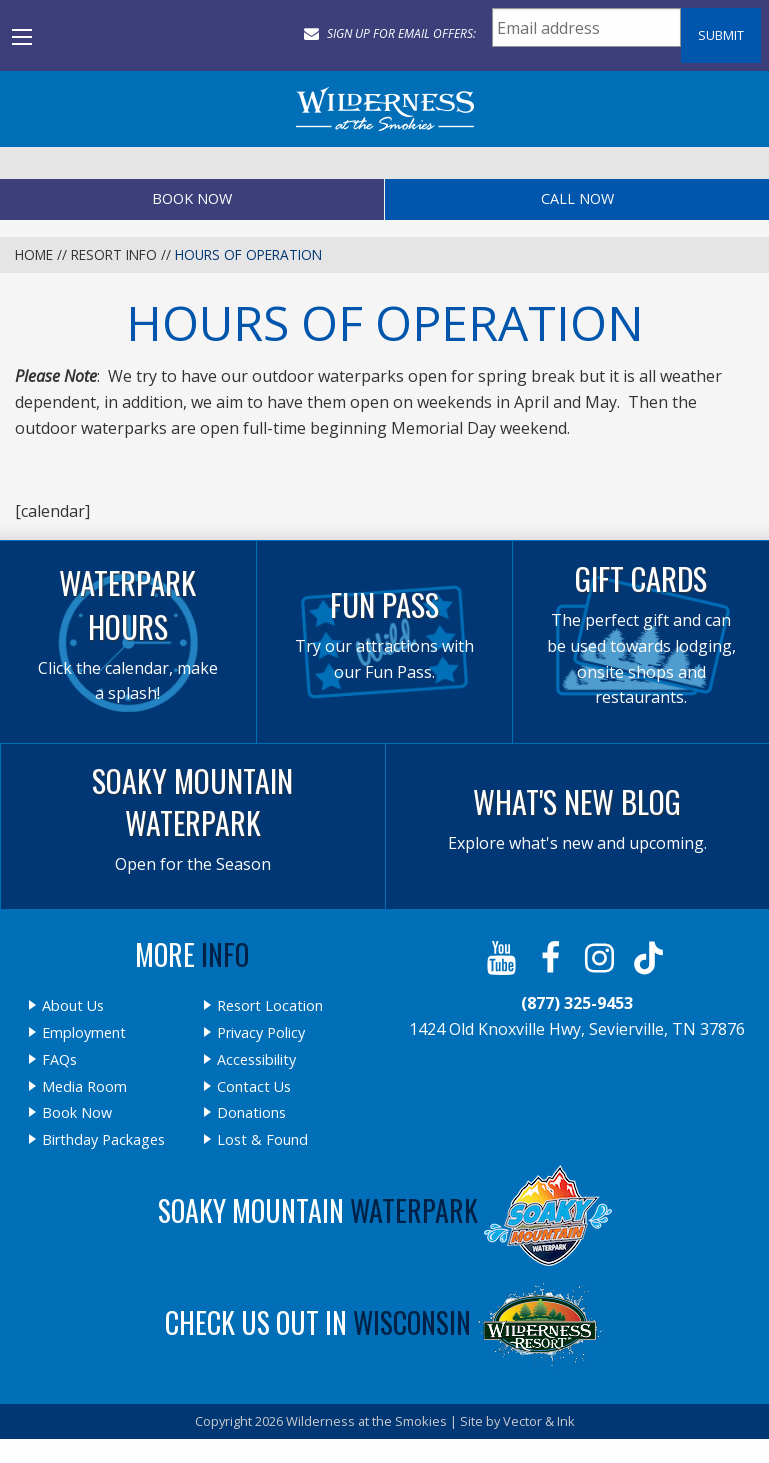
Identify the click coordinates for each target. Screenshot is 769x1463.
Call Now (577, 198)
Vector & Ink (539, 1421)
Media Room (84, 1087)
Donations (251, 1113)
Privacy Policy (261, 1033)
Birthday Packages (103, 1140)
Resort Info (114, 254)
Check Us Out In (385, 1322)
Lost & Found (262, 1140)
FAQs (59, 1060)
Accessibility (256, 1060)
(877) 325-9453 (577, 1003)
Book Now (192, 198)
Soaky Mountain (385, 1210)
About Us (73, 1006)
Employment (84, 1033)
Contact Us (254, 1087)
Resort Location (270, 1006)
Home (34, 254)
